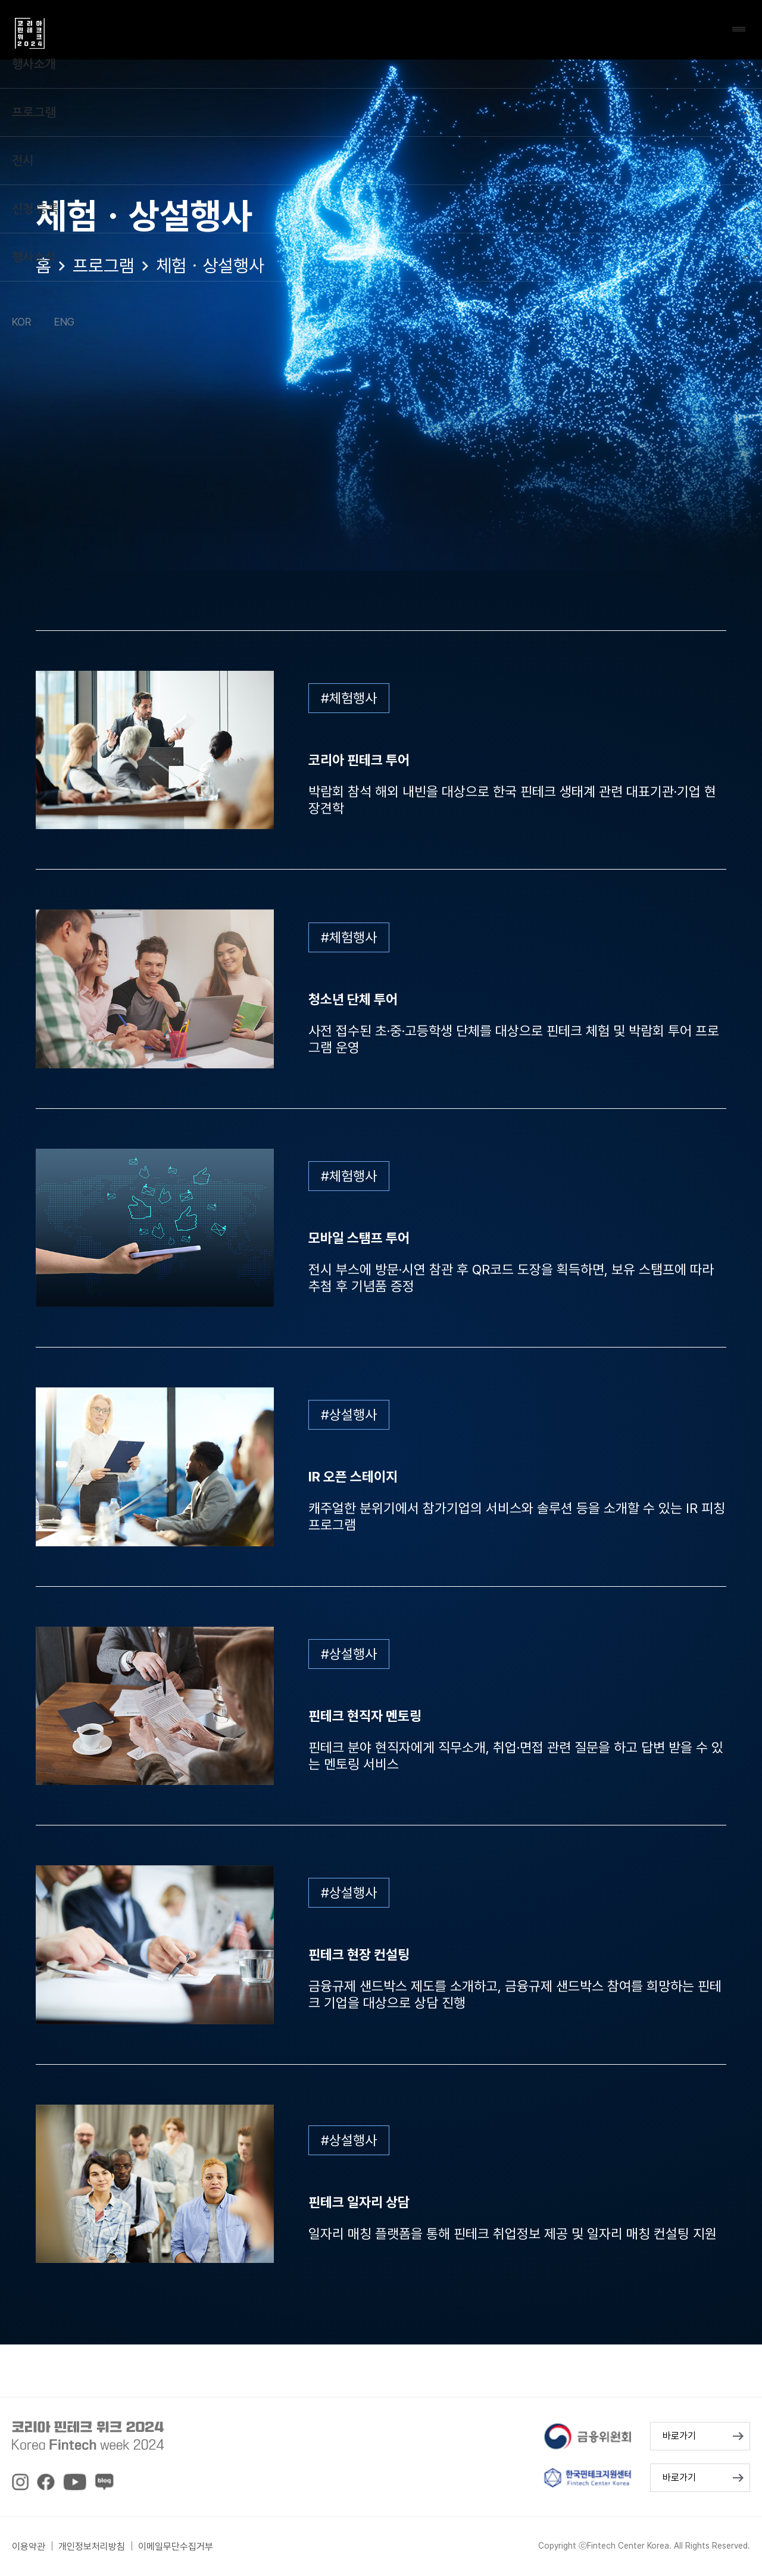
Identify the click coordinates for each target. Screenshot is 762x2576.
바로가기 (679, 2435)
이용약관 (28, 2546)
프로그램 (104, 265)
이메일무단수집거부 (175, 2546)
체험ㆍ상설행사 (210, 265)
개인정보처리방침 (91, 2546)
